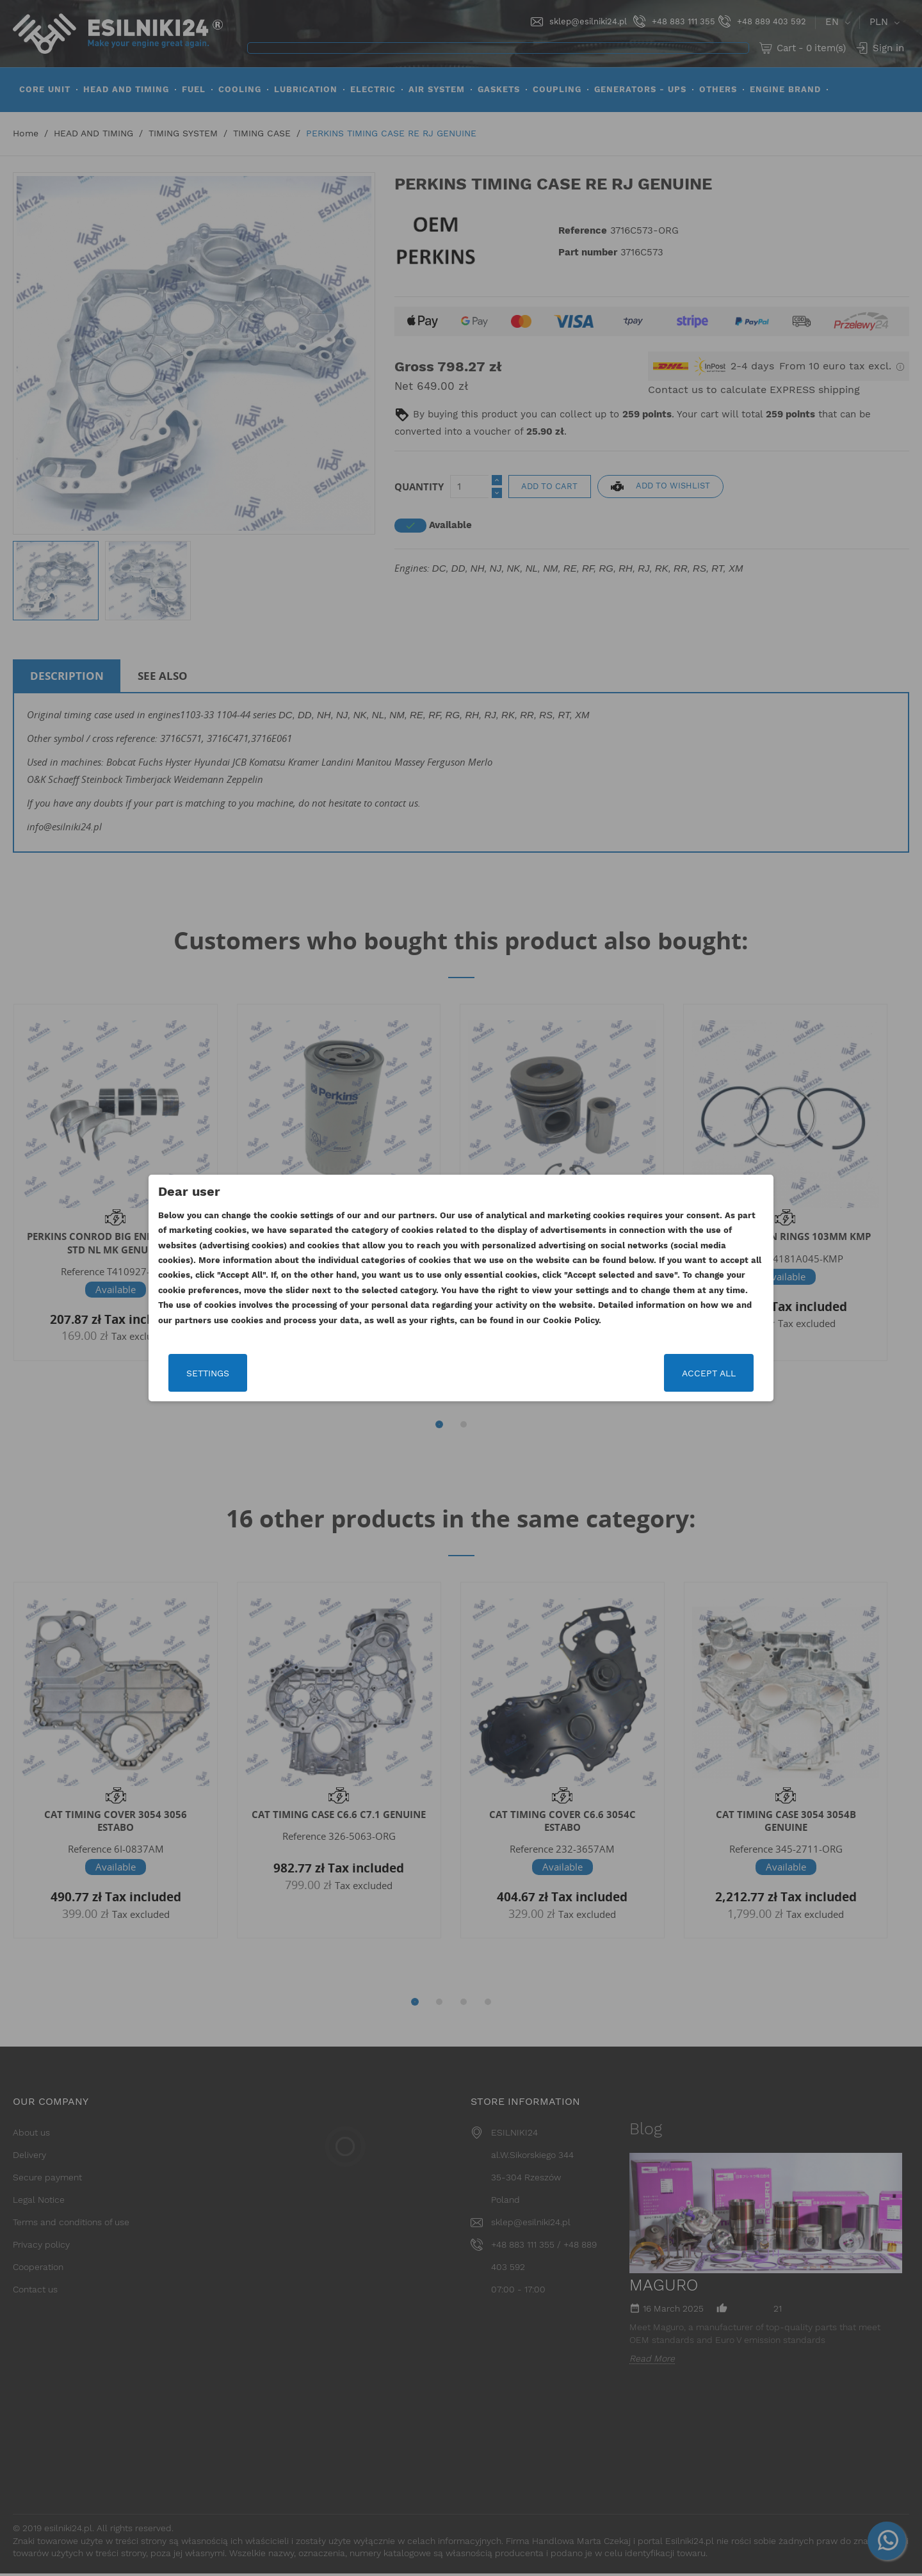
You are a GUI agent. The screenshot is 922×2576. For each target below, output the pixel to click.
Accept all (709, 1373)
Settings (207, 1373)
